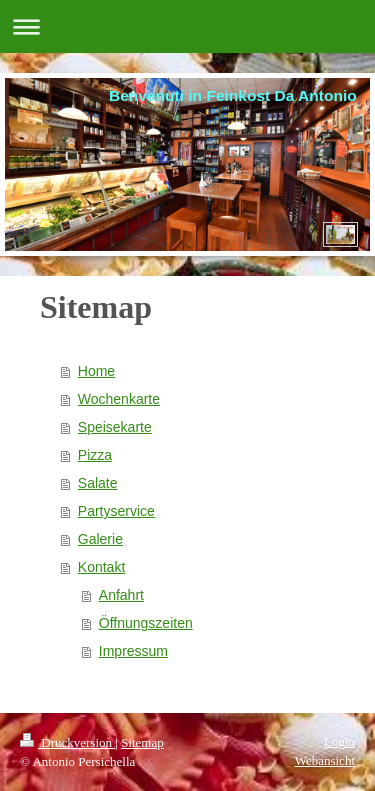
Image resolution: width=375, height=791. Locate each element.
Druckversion (67, 742)
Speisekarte (115, 427)
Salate (98, 483)
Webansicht (325, 760)
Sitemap (142, 742)
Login (339, 741)
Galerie (100, 539)
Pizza (95, 455)
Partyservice (116, 511)
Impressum (133, 651)
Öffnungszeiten (146, 623)
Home (96, 371)
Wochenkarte (119, 399)
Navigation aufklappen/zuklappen (187, 26)
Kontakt (101, 567)
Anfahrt (121, 595)
